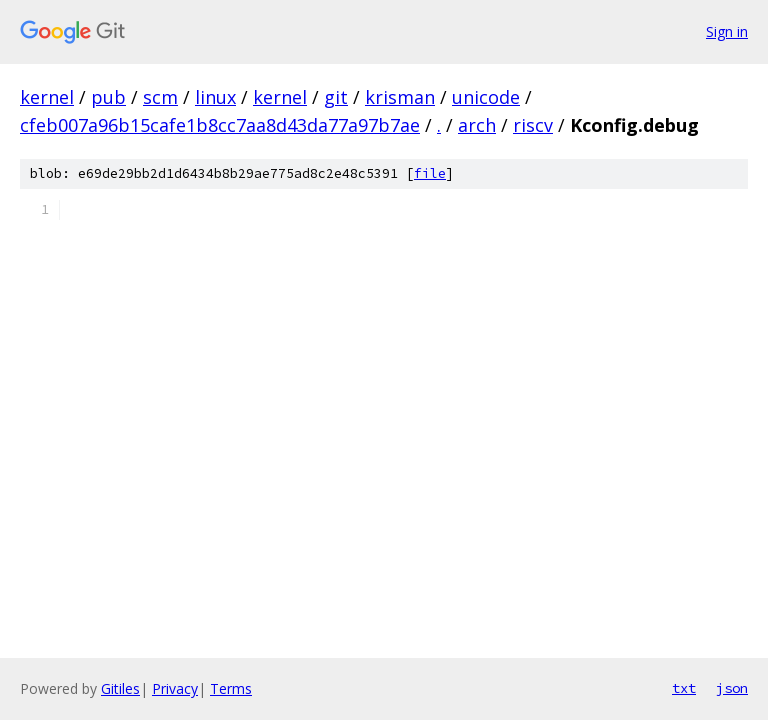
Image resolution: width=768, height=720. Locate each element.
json (732, 688)
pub (108, 97)
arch (477, 125)
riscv (533, 125)
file (430, 173)
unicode (486, 97)
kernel (47, 97)
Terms (231, 688)
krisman (400, 97)
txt (684, 688)
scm (160, 97)
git (336, 97)
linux (215, 97)
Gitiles (120, 688)
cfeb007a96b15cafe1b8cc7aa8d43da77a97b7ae (220, 125)
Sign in (727, 31)
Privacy (175, 688)
